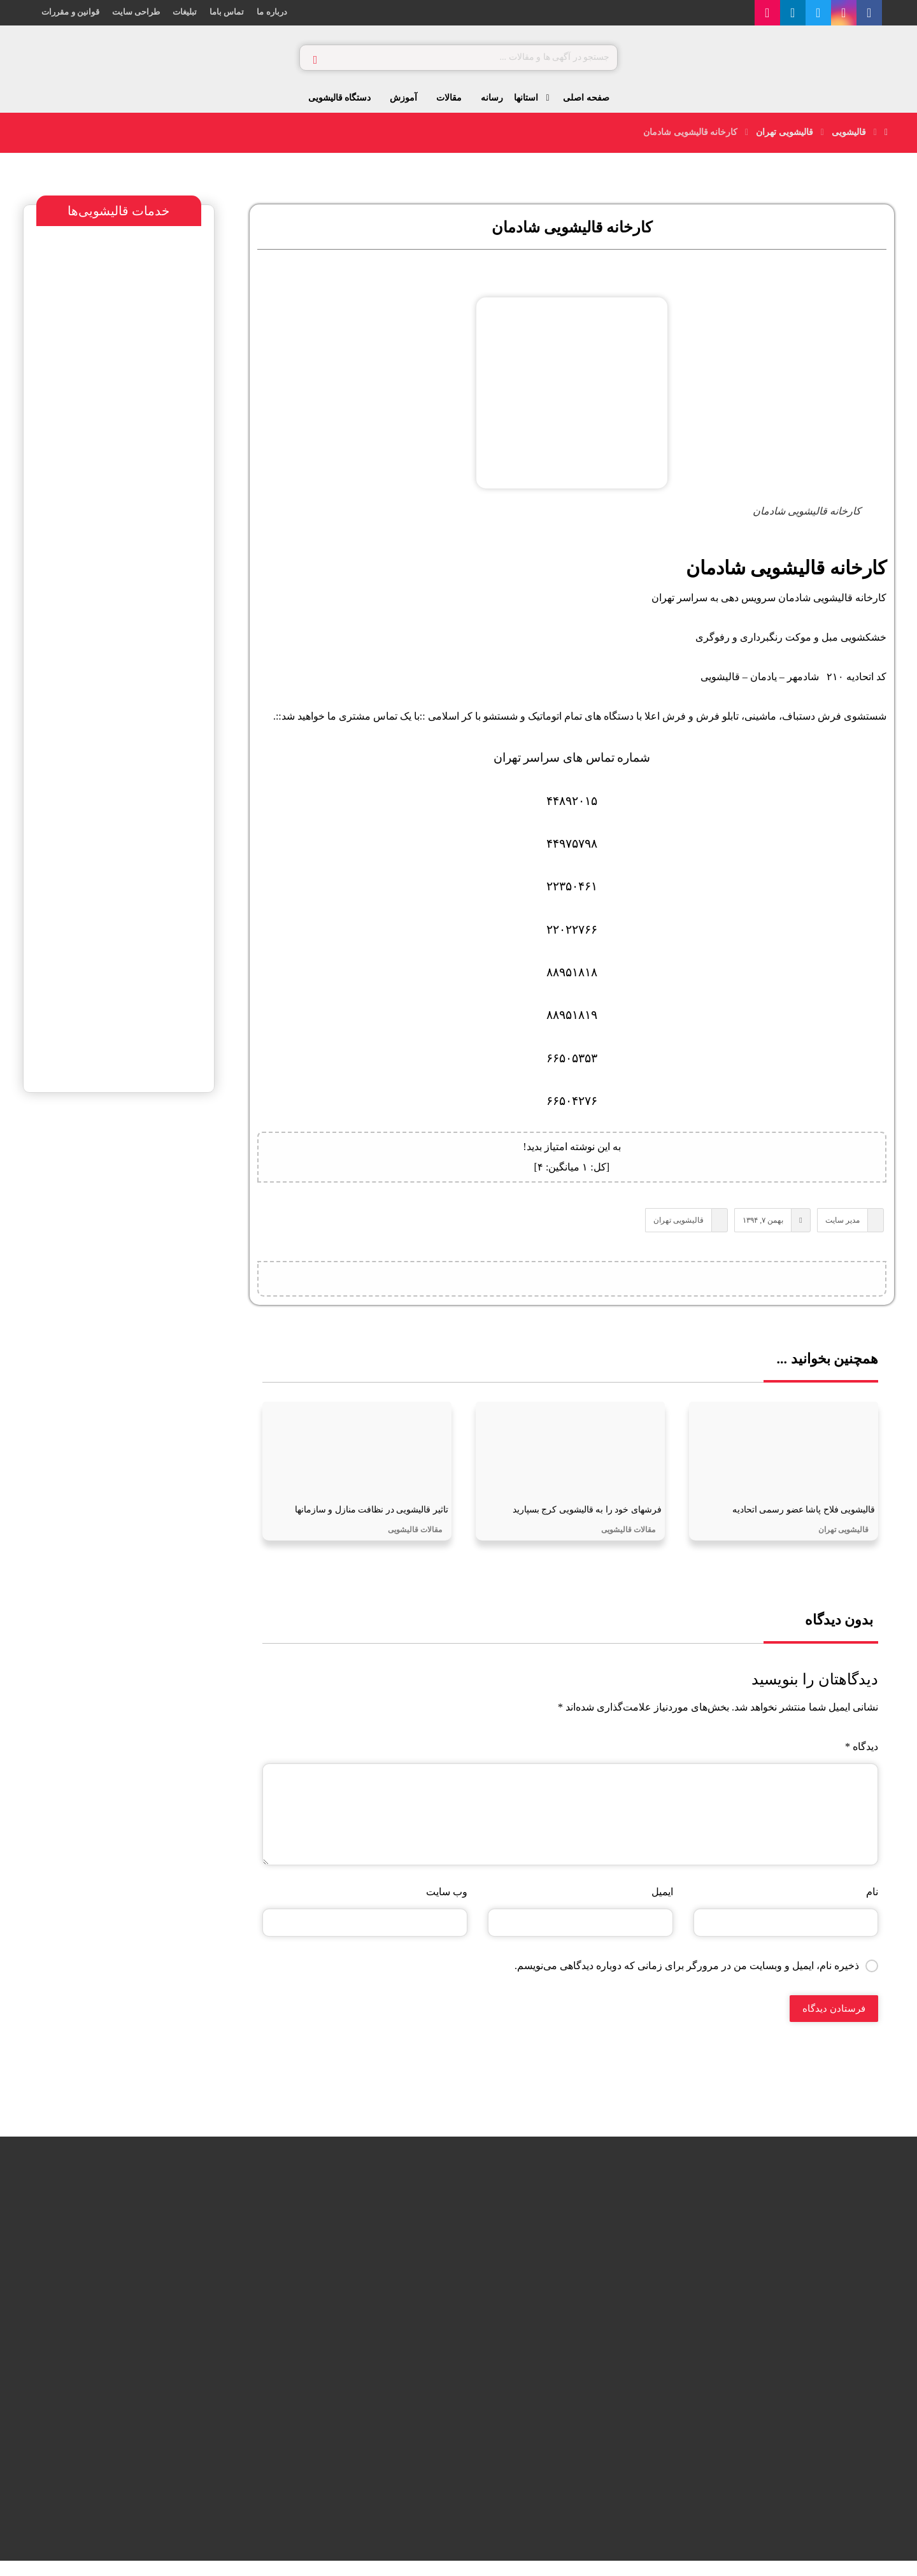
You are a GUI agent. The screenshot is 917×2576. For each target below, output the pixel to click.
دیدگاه (861, 1761)
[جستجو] (315, 57)
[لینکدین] (815, 12)
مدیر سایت (837, 1225)
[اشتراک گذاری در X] (635, 1286)
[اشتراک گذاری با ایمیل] (540, 1286)
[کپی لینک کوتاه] (508, 1286)
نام (872, 1906)
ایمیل (662, 1906)
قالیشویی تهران (674, 1225)
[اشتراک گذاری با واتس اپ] (603, 1286)
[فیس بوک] (891, 12)
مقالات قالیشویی (628, 1544)
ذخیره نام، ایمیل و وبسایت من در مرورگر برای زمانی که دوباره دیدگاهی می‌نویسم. (687, 1980)
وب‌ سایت (446, 1906)
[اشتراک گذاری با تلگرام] (572, 1286)
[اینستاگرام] (866, 12)
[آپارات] (789, 12)
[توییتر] (840, 12)
